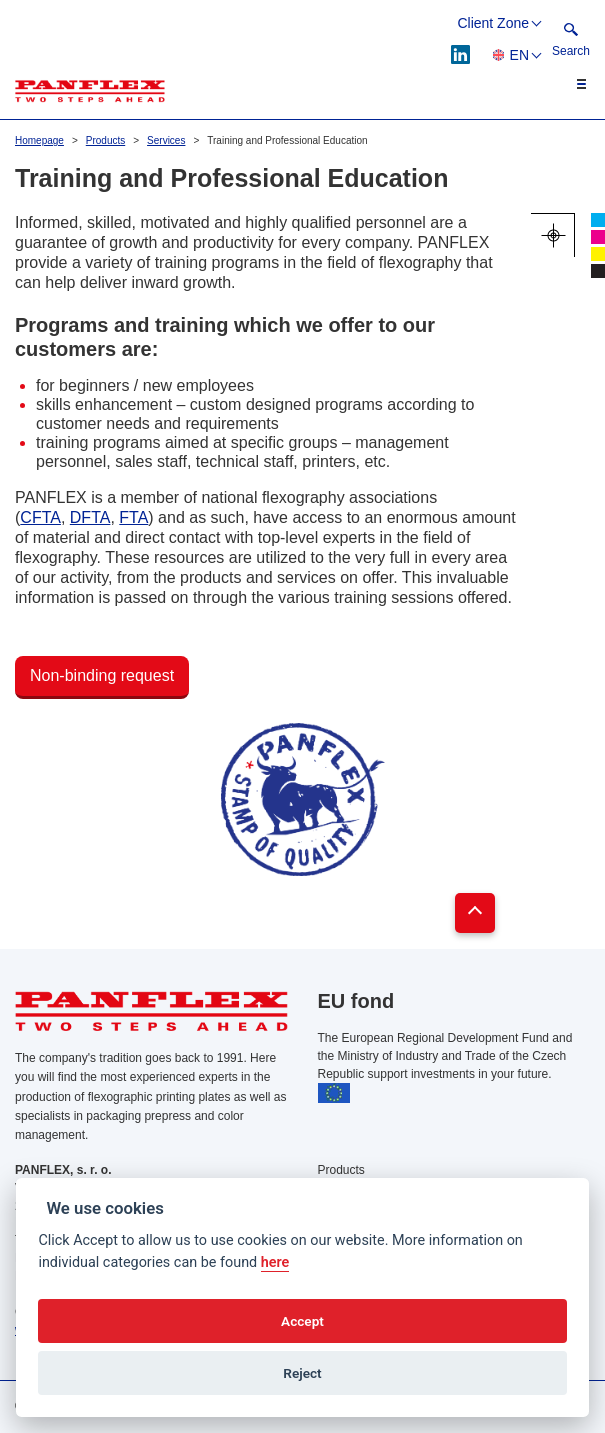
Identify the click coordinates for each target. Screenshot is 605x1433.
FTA (133, 517)
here (275, 1262)
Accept (302, 1321)
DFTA (90, 517)
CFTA (40, 517)
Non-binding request (102, 675)
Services (166, 140)
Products (105, 140)
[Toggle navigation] (570, 84)
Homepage (39, 140)
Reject (302, 1373)
